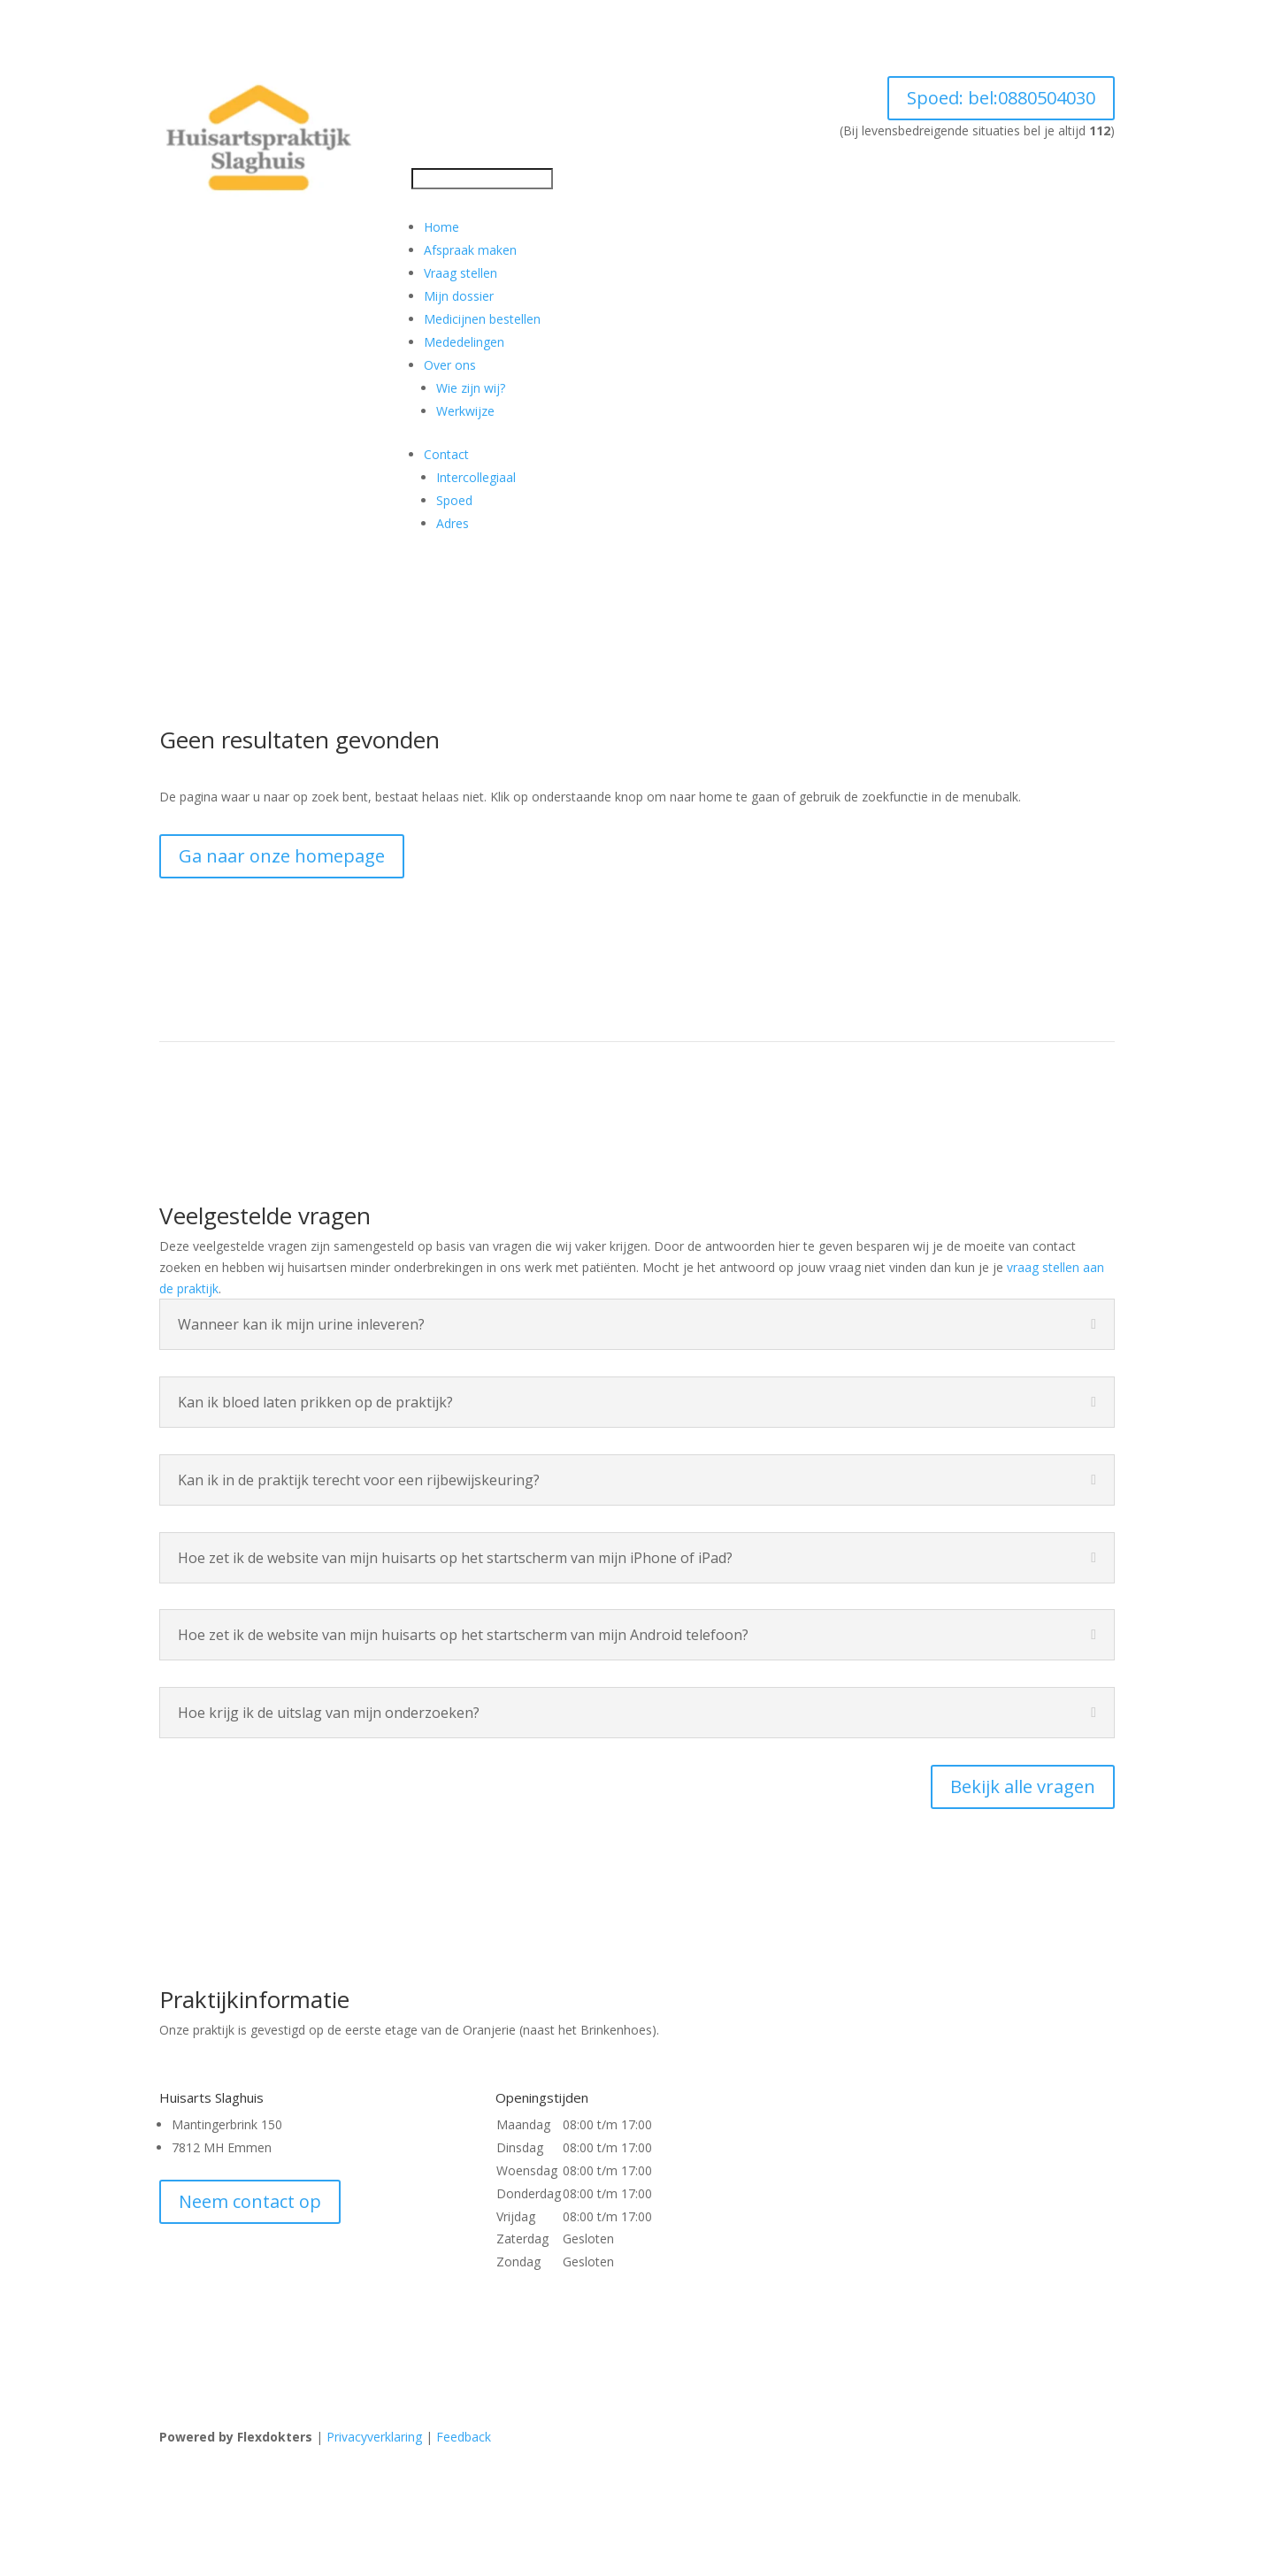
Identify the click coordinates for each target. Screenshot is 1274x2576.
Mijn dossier (459, 296)
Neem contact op (250, 2201)
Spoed (1001, 98)
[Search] (482, 178)
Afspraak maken (470, 250)
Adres (452, 523)
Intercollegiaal (476, 477)
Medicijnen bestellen (482, 318)
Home (441, 226)
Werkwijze (465, 410)
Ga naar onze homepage (282, 856)
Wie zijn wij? (470, 388)
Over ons (450, 364)
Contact (446, 454)
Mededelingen (464, 342)
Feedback (463, 2436)
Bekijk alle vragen (1022, 1786)
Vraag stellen (460, 272)
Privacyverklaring (374, 2436)
